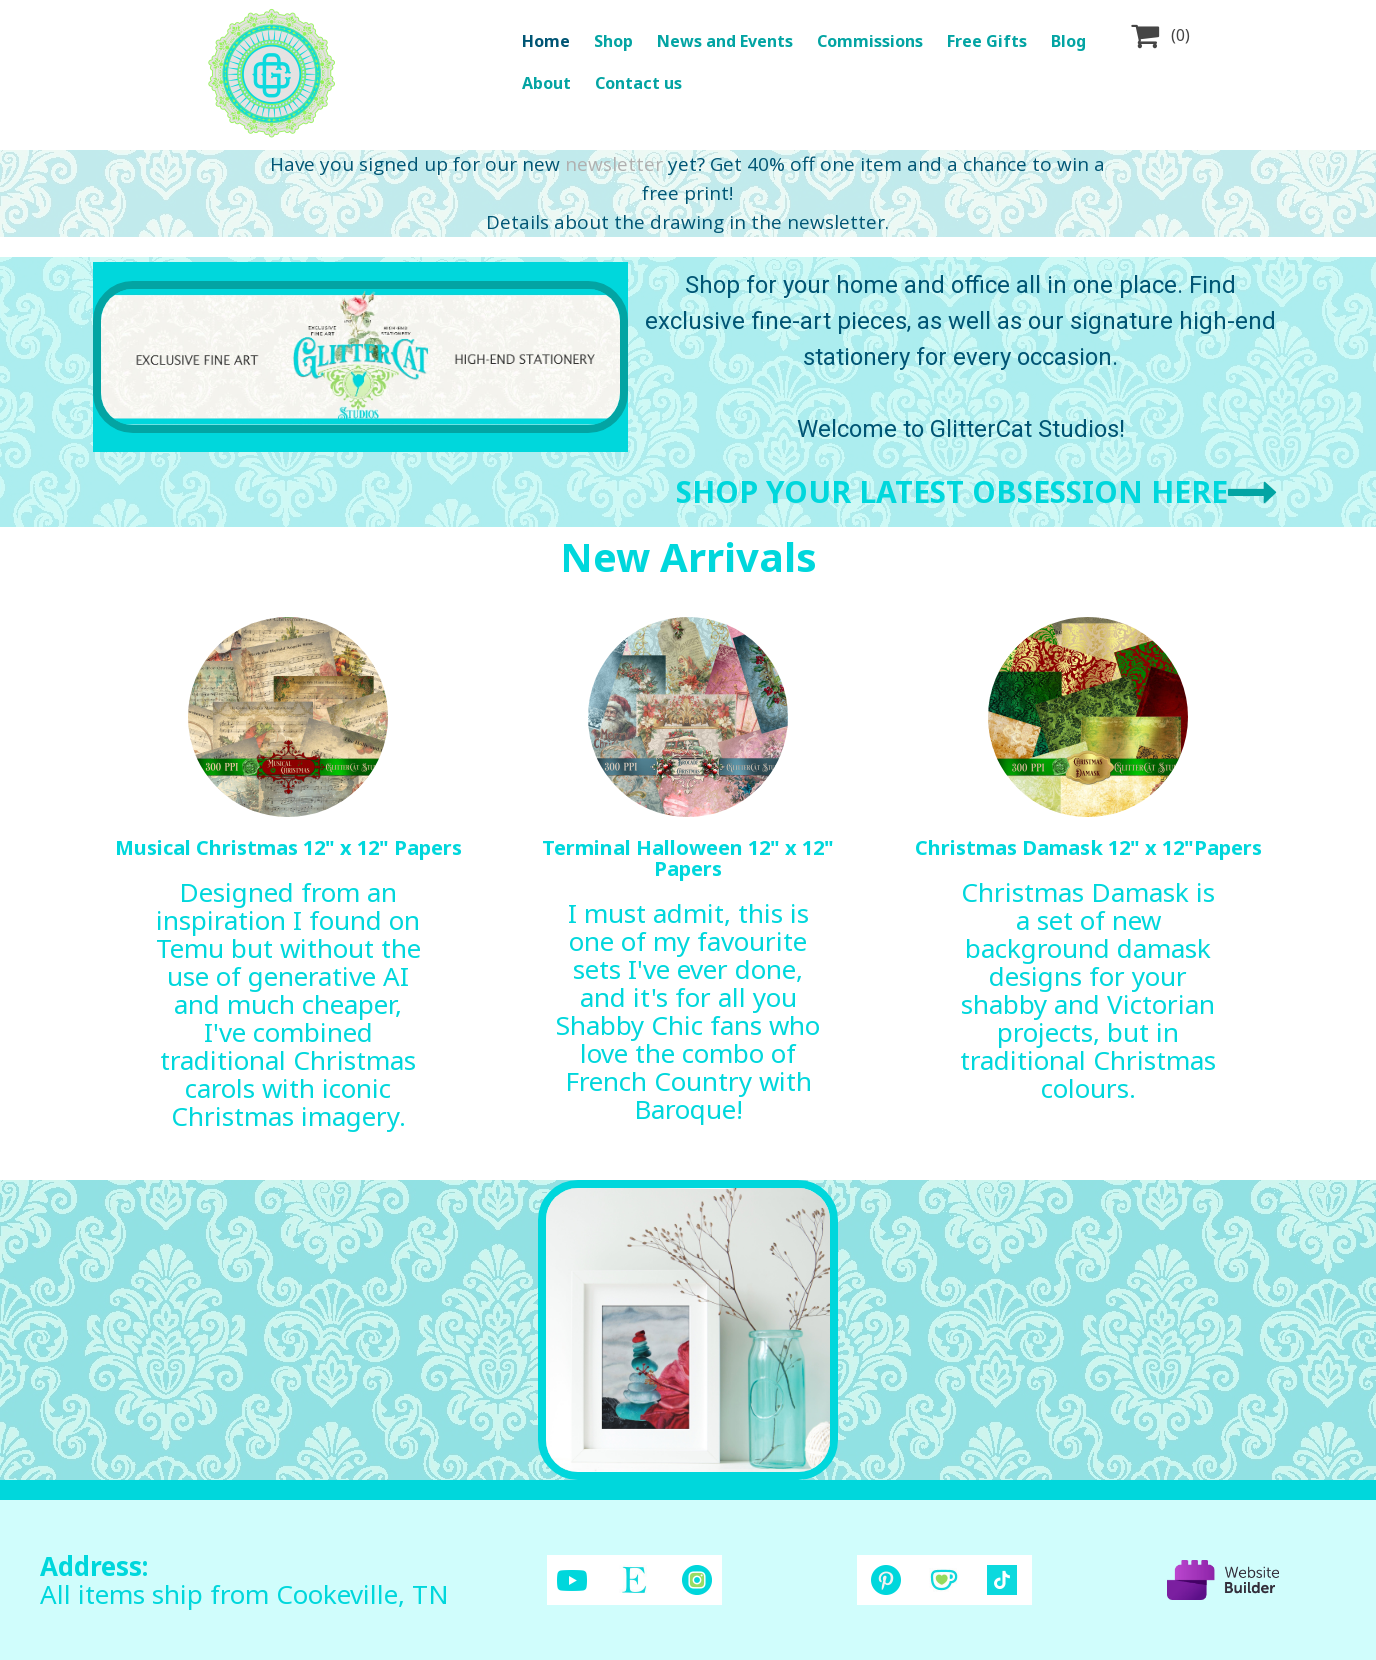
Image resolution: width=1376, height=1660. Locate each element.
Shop (613, 41)
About (546, 83)
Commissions (870, 41)
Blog (1068, 41)
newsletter (614, 164)
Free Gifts (987, 41)
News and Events (725, 41)
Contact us (638, 83)
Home (546, 41)
